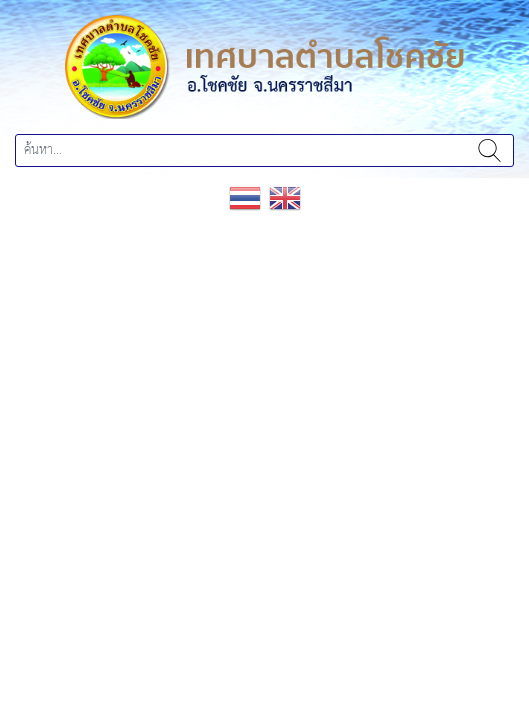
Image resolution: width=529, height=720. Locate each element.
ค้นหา (489, 150)
